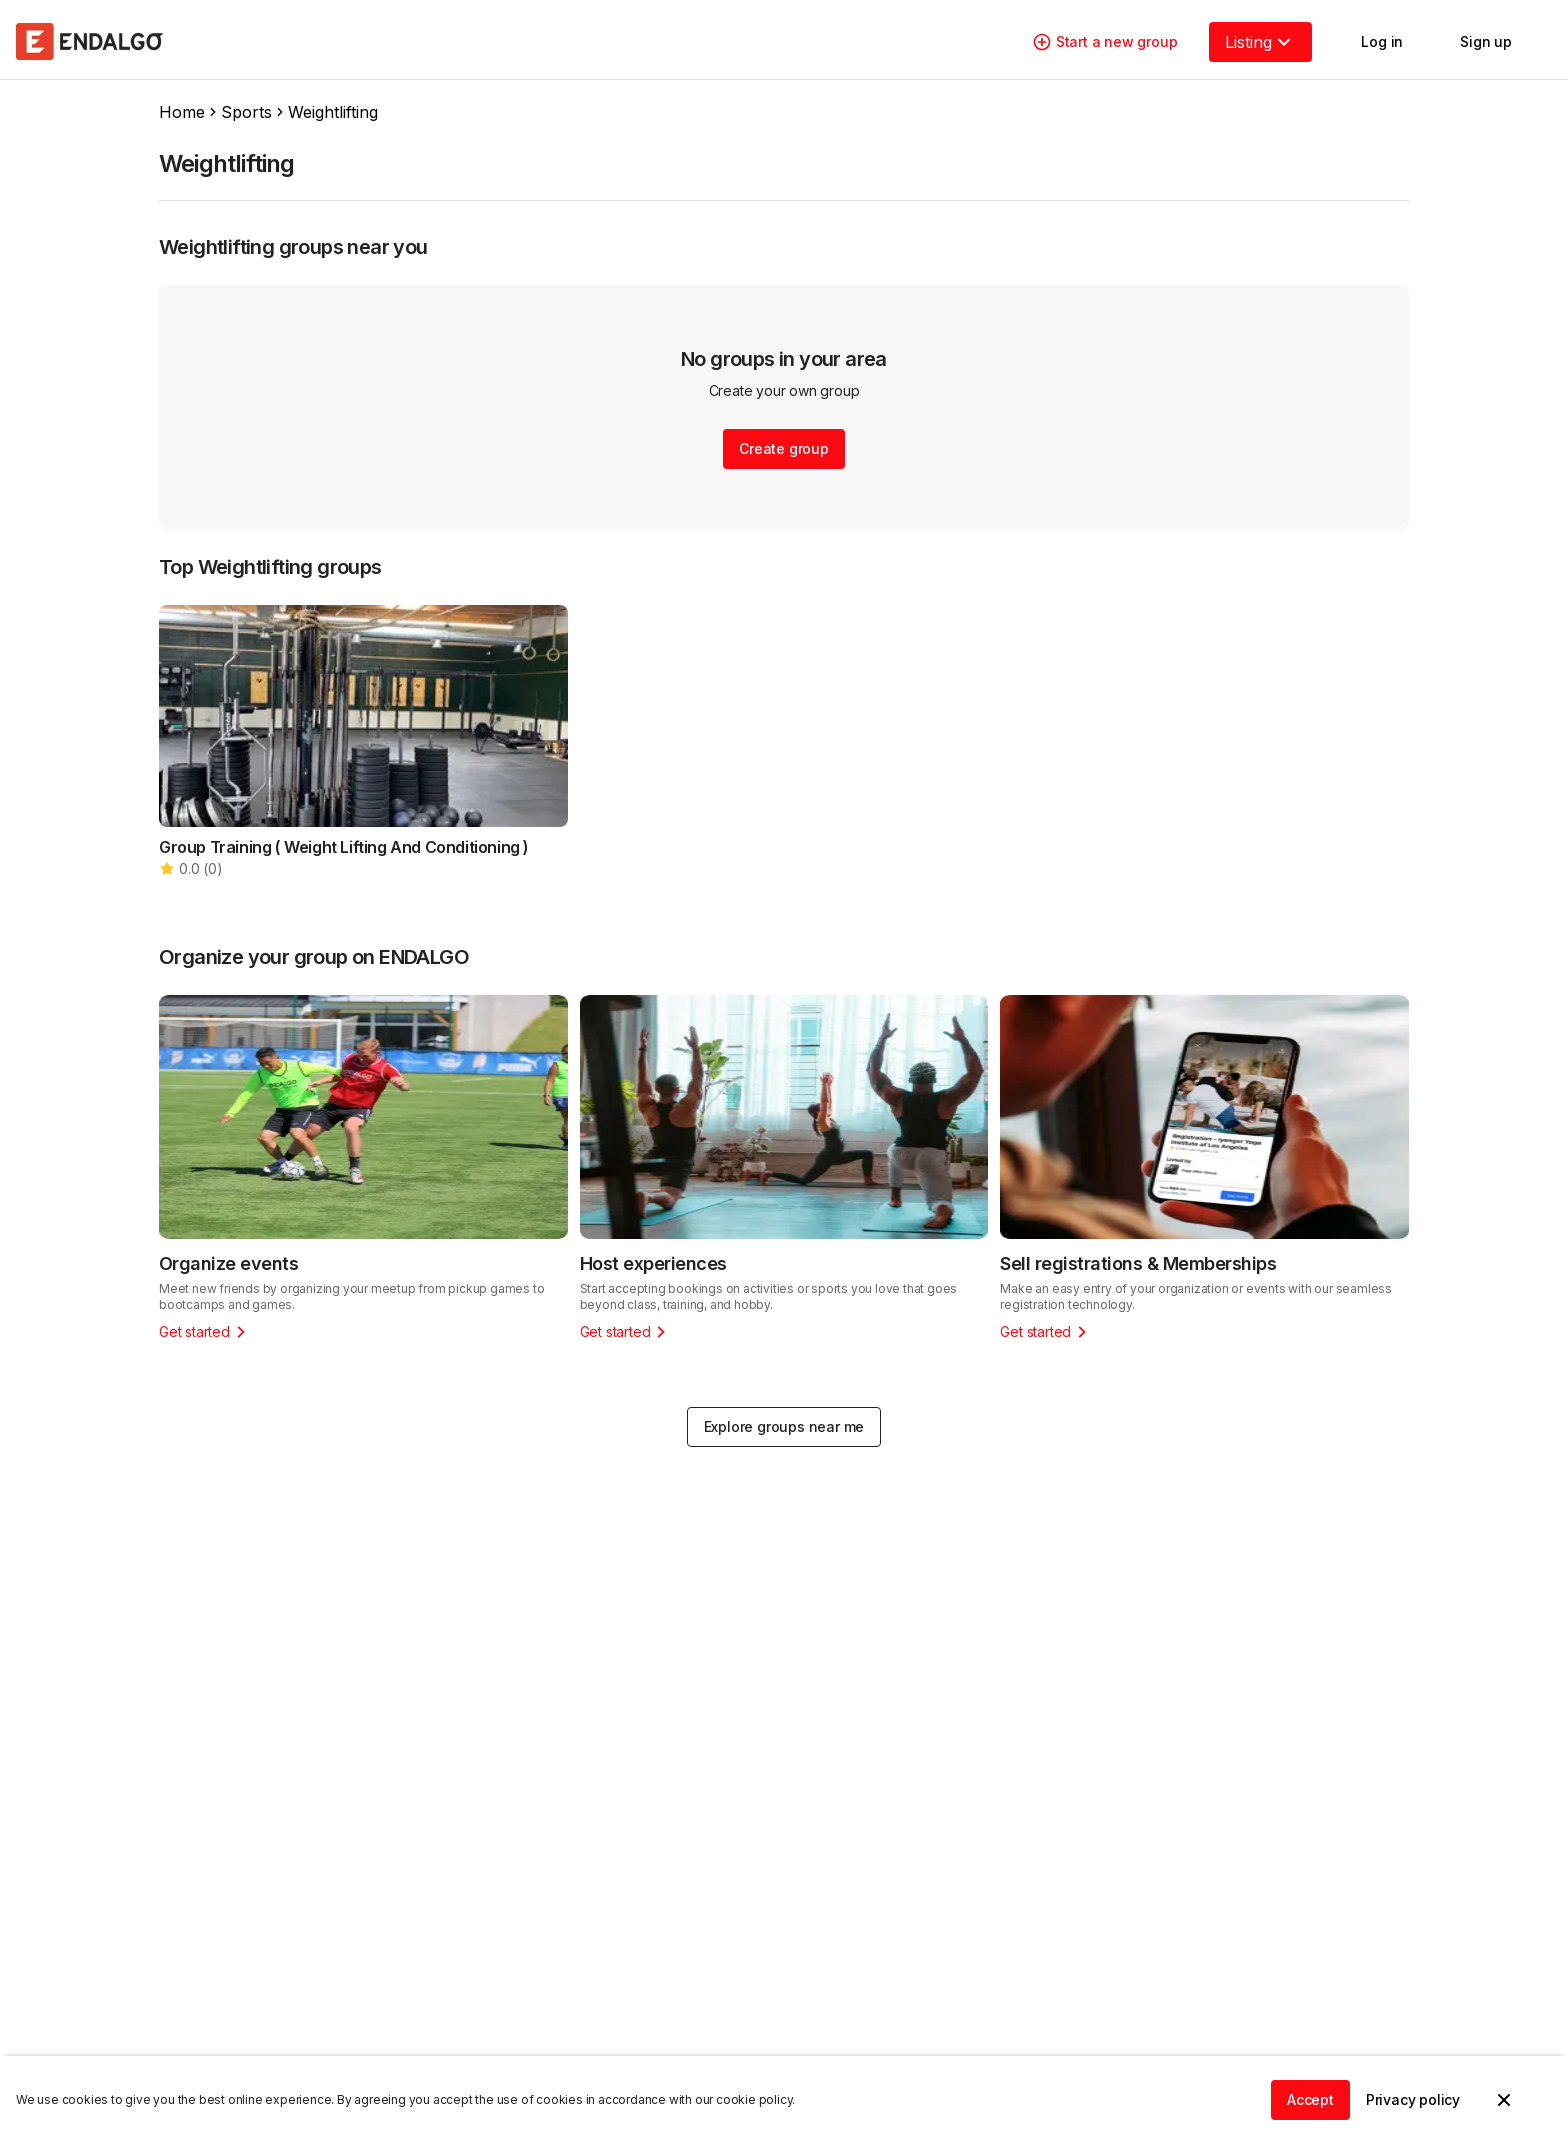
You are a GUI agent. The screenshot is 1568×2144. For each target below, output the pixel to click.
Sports (246, 112)
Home (182, 112)
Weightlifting (333, 112)
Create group (784, 448)
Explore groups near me (784, 1426)
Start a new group (1105, 42)
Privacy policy (1413, 2099)
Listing (1260, 42)
